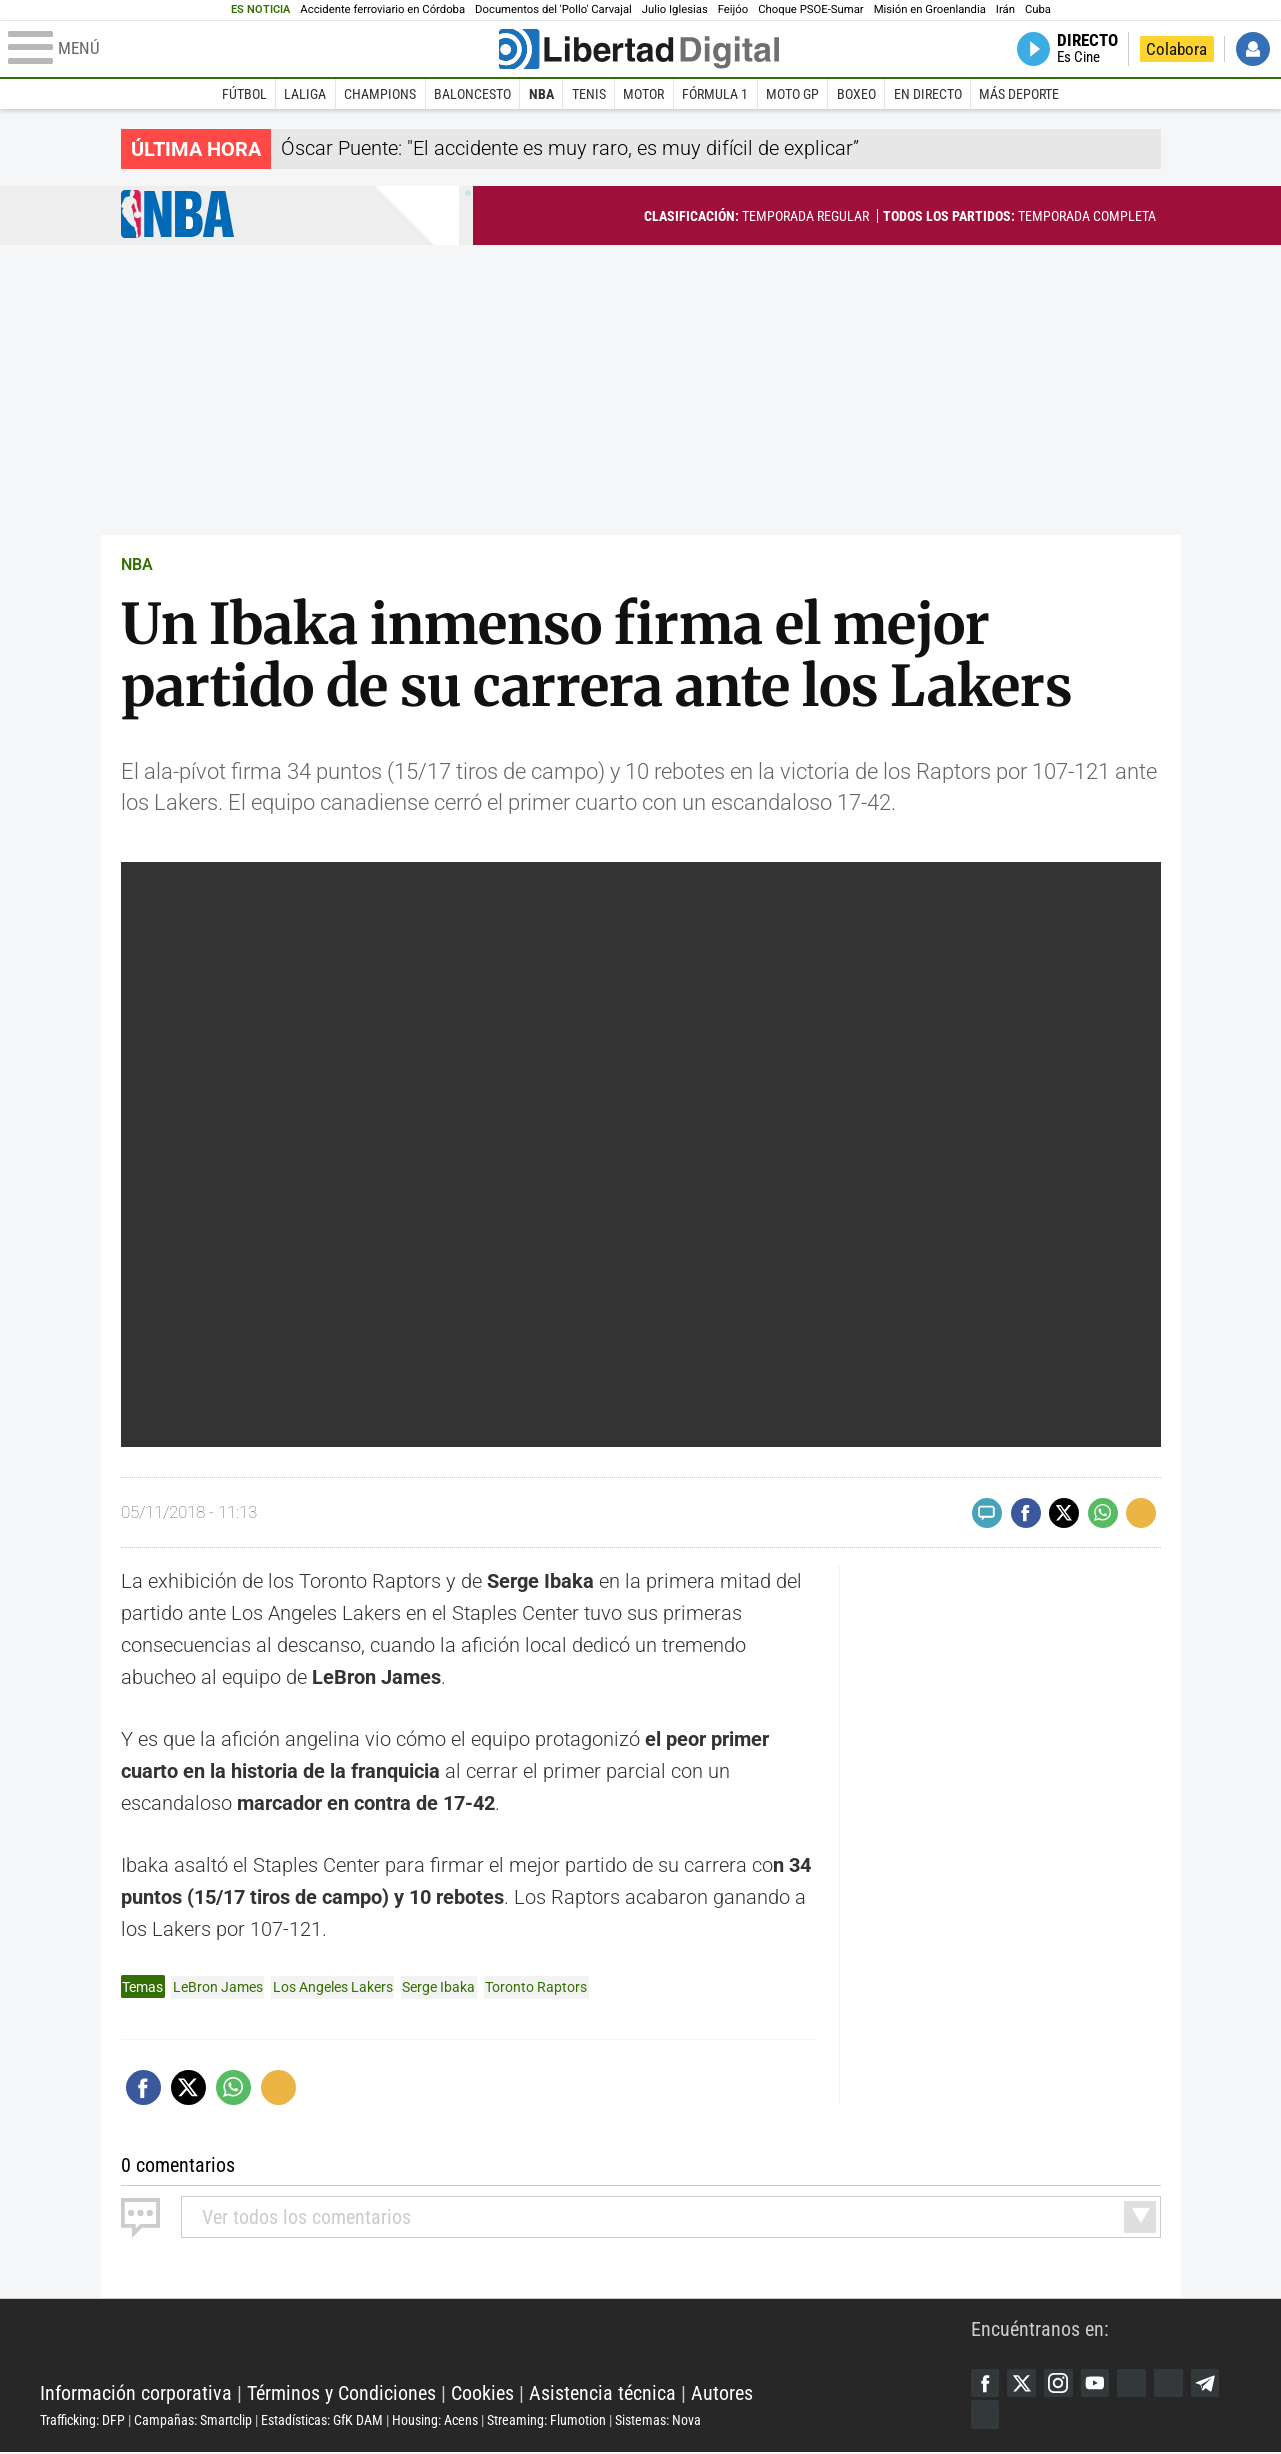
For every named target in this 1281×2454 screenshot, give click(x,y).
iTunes (986, 2416)
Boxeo (856, 94)
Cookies (482, 2394)
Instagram (1062, 2383)
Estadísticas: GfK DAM (322, 2421)
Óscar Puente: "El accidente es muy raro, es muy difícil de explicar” (570, 148)
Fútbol (244, 94)
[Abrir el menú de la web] (251, 49)
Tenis (589, 94)
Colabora (1176, 49)
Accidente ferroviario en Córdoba (382, 9)
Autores (722, 2394)
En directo (928, 94)
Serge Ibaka (438, 1987)
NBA (541, 94)
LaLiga (305, 94)
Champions (380, 94)
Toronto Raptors (536, 1987)
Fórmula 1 (715, 94)
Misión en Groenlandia (930, 9)
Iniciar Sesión (1253, 49)
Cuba (1038, 9)
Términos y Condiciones (341, 2394)
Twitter (1024, 2383)
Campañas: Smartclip (193, 2421)
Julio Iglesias (675, 9)
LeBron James (218, 1987)
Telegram (1214, 2383)
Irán (1005, 9)
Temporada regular (756, 216)
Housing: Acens (435, 2421)
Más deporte (1019, 94)
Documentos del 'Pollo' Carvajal (553, 9)
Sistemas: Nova (658, 2421)
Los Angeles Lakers (333, 1987)
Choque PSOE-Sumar (810, 9)
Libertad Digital (505, 2344)
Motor (643, 94)
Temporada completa (1019, 216)
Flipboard (1176, 2383)
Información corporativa (136, 2394)
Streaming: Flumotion (546, 2421)
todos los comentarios (306, 2216)
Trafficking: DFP (82, 2421)
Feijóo (733, 9)
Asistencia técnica (602, 2394)
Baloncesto (472, 94)
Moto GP (792, 94)
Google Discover (1138, 2383)
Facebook (986, 2383)
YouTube (1100, 2383)
